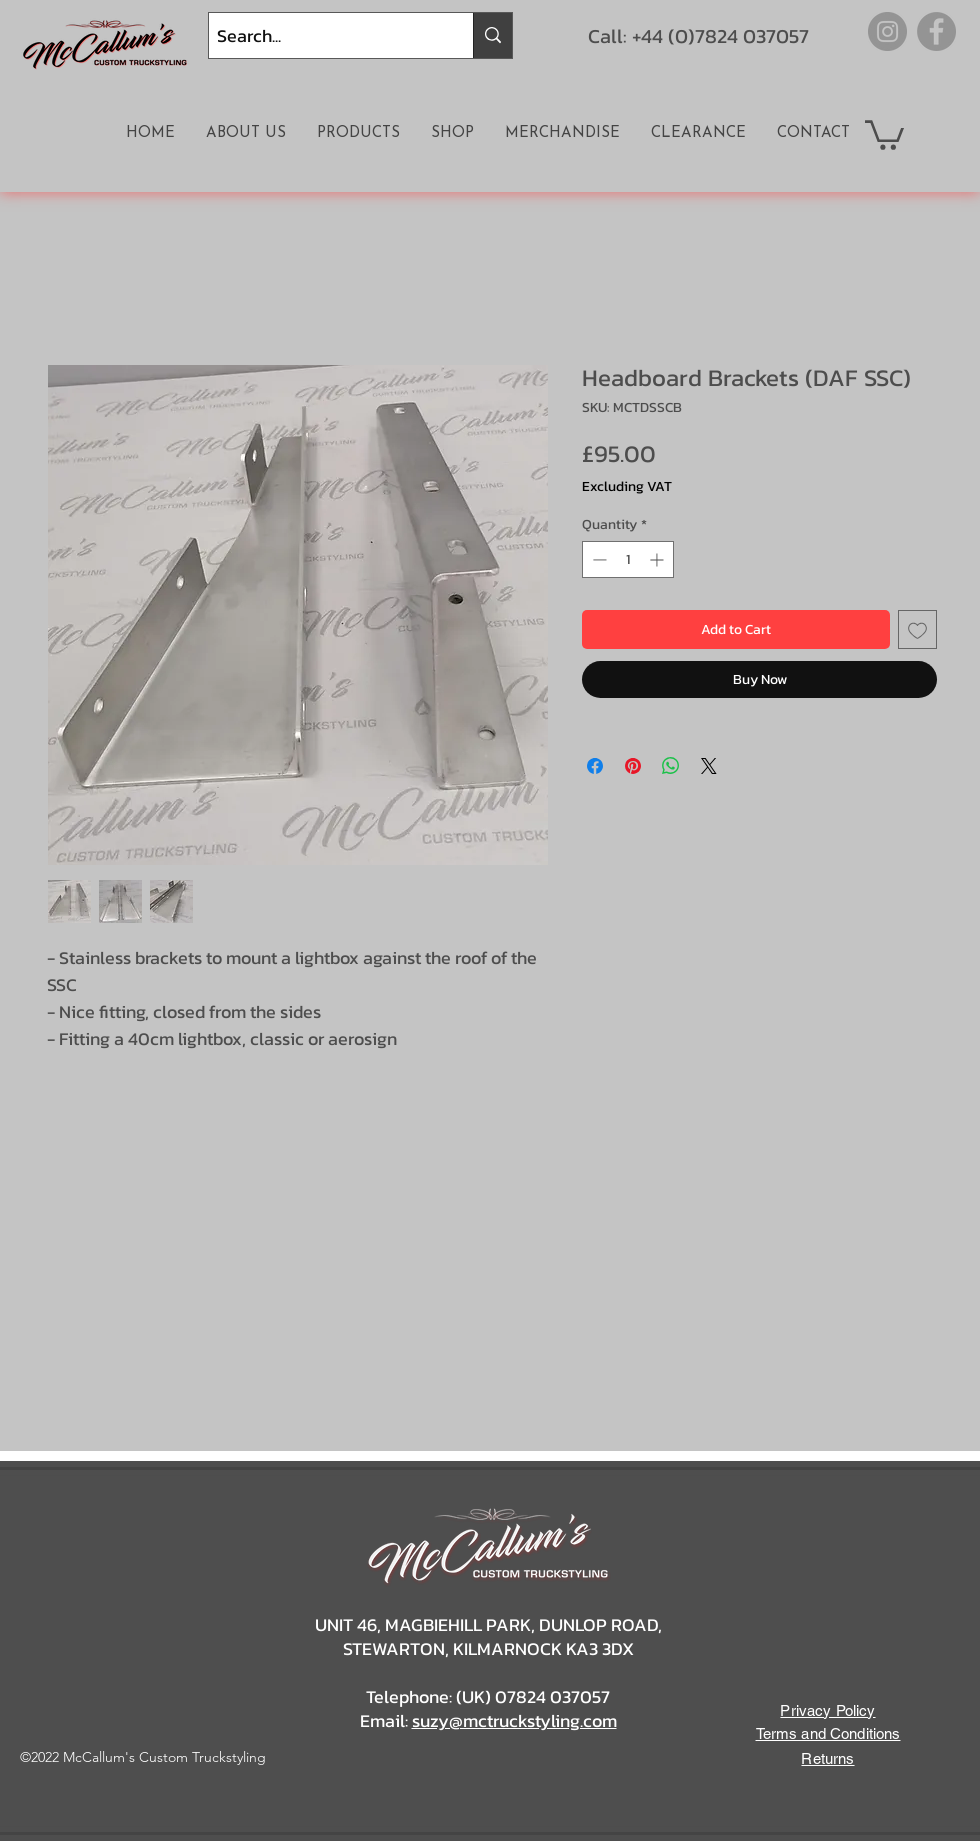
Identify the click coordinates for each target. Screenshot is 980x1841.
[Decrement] (597, 559)
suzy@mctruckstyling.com (514, 1720)
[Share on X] (709, 766)
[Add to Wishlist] (917, 629)
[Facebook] (936, 31)
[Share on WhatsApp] (671, 766)
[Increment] (658, 559)
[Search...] (324, 35)
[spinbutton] (628, 559)
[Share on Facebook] (595, 766)
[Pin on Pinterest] (633, 766)
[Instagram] (887, 31)
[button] (884, 133)
